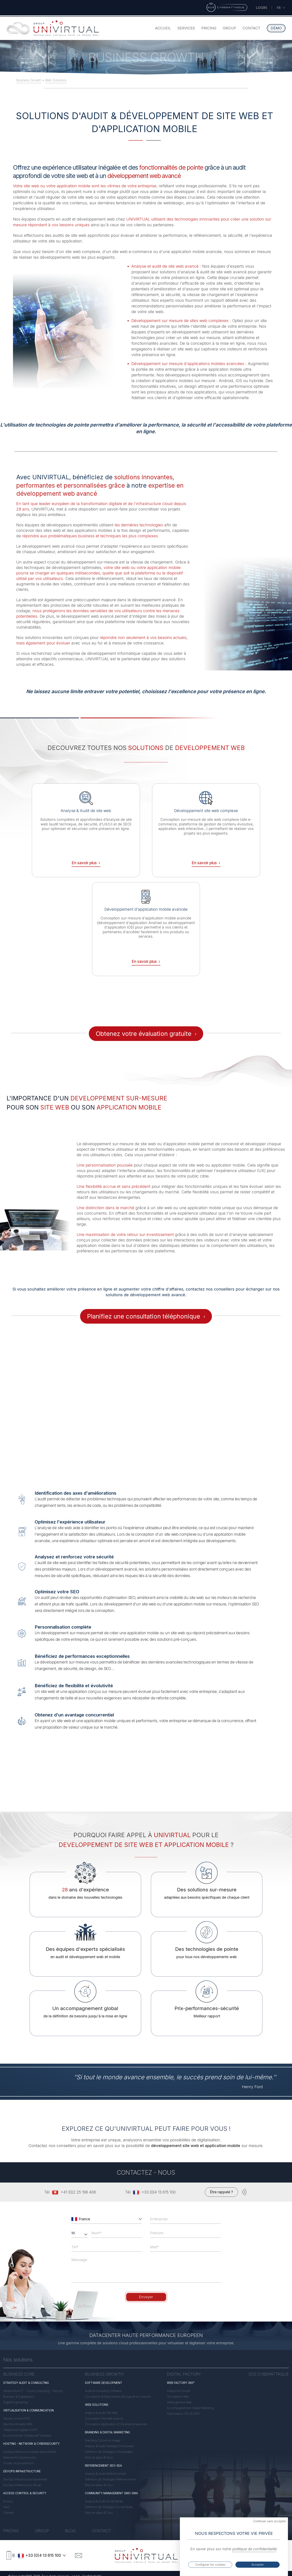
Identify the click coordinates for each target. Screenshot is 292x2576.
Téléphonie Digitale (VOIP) (20, 2430)
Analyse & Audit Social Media (104, 2501)
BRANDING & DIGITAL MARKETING (107, 2432)
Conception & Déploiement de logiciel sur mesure (118, 2396)
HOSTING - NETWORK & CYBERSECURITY (31, 2443)
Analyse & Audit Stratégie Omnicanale (109, 2446)
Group (229, 28)
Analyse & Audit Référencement (105, 2473)
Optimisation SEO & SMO (183, 2413)
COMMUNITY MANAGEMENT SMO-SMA (111, 2493)
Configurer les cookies (210, 2564)
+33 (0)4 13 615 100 (159, 2192)
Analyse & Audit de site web (86, 810)
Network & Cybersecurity (19, 2457)
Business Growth (28, 80)
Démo (276, 28)
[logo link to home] (146, 2555)
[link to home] (53, 28)
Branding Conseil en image (102, 2440)
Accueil (163, 28)
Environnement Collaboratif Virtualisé (27, 2435)
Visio (6, 2507)
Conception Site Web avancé (104, 2418)
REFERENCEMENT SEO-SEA (103, 2465)
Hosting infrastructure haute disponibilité (29, 2451)
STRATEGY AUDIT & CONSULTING (26, 2382)
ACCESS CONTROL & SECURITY (24, 2493)
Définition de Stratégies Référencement (110, 2479)
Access (8, 2501)
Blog (70, 2530)
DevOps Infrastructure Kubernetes (25, 2479)
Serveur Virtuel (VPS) (16, 2418)
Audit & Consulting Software (103, 2391)
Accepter (257, 2564)
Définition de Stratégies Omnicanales (109, 2451)
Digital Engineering (15, 2402)
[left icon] (74, 2219)
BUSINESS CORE (19, 2374)
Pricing (208, 28)
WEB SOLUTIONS (96, 2404)
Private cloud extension (18, 2463)
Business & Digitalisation (18, 2396)
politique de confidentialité (254, 2549)
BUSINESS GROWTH (104, 2374)
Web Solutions (56, 80)
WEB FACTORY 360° (180, 2382)
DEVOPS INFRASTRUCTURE (22, 2471)
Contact (251, 28)
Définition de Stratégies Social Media (109, 2507)
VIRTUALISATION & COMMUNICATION (28, 2410)
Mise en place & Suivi (99, 2457)
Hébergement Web (179, 2402)
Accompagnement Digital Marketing (190, 2408)
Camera (8, 2512)
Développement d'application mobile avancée (146, 909)
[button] (139, 2219)
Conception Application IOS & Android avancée (116, 2424)
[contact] (78, 2555)
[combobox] (107, 2219)
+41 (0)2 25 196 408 (78, 2192)
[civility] (79, 2233)
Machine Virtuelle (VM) (17, 2424)
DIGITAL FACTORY (184, 2374)
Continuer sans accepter (269, 2521)
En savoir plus (86, 863)
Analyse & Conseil (178, 2391)
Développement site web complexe (206, 810)
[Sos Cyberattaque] (227, 8)
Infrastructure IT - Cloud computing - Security (33, 2391)
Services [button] (186, 28)
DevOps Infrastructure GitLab (22, 2485)
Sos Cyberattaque (268, 2374)
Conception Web (178, 2396)
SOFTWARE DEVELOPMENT (103, 2382)
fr (281, 8)
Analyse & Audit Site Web (101, 2412)
